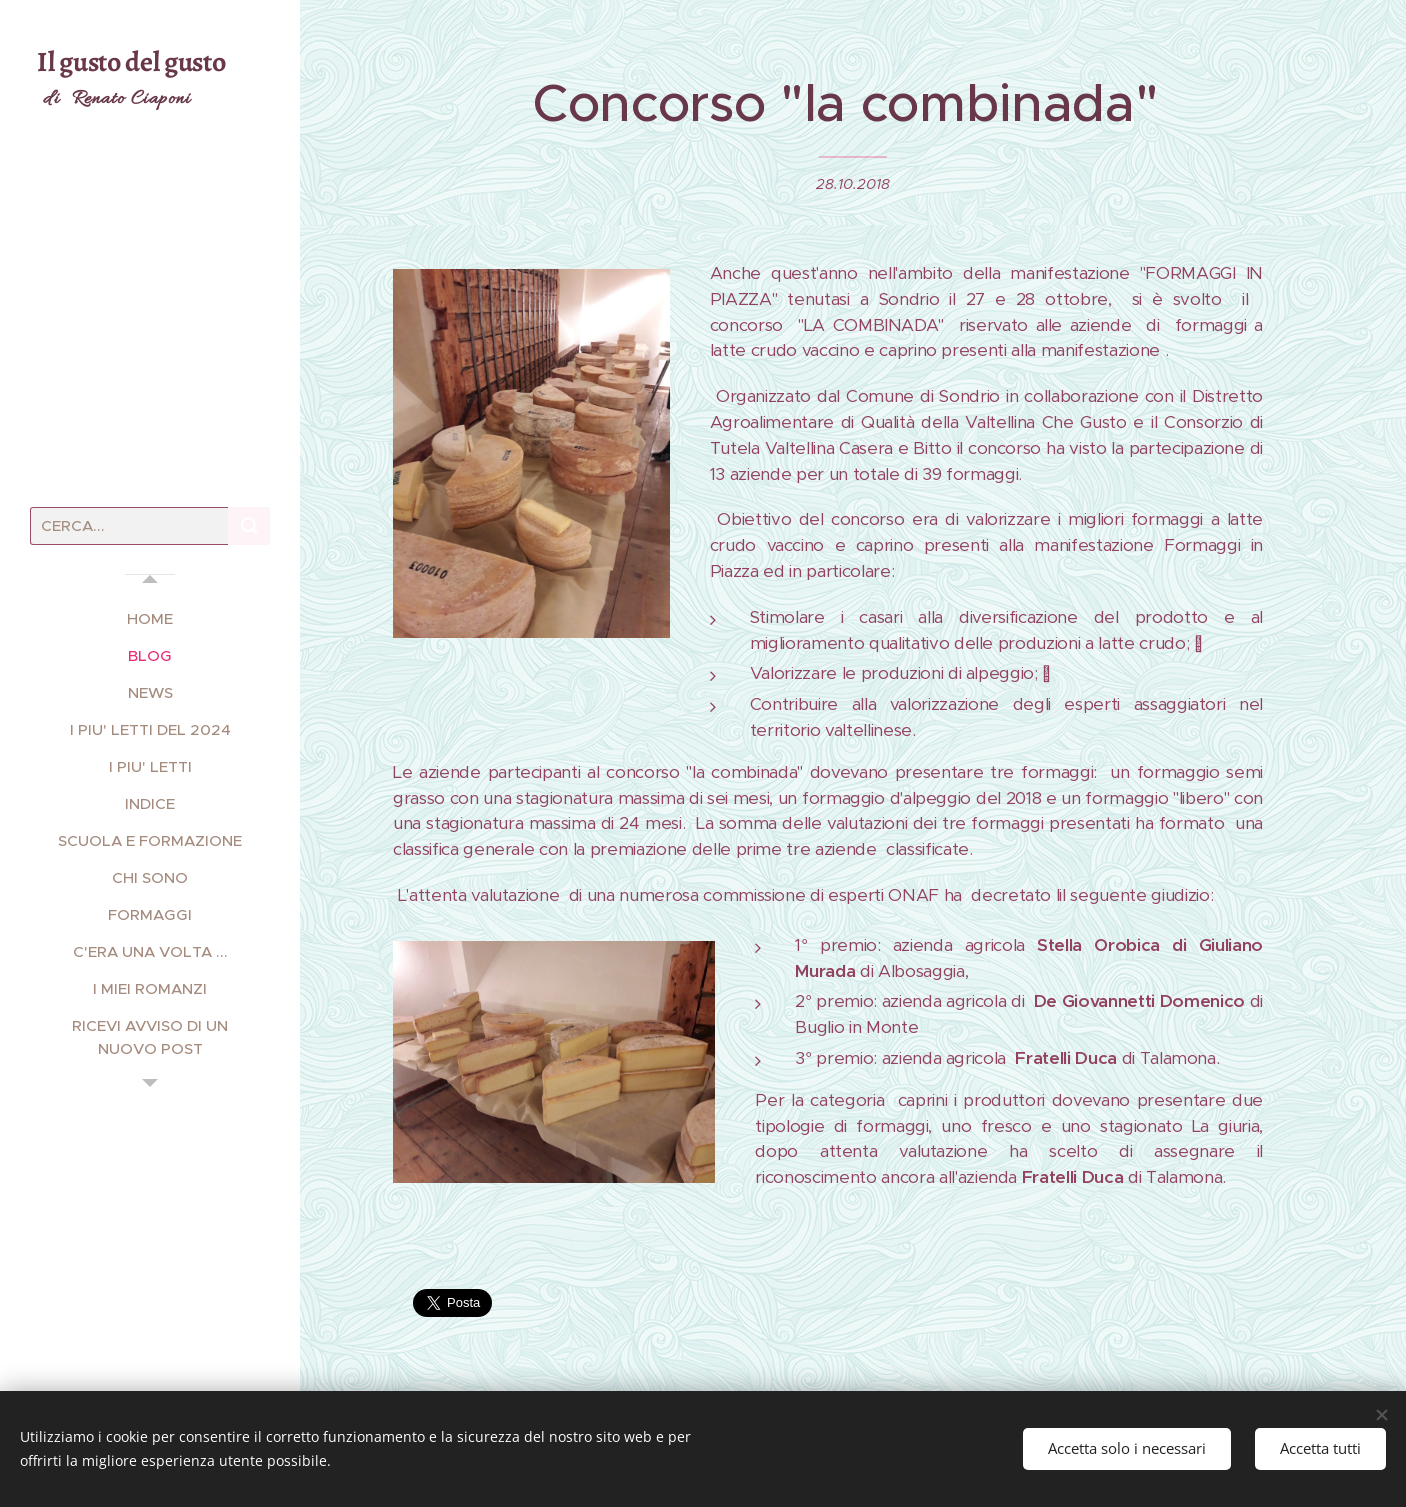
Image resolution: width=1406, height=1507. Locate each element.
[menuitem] (150, 618)
